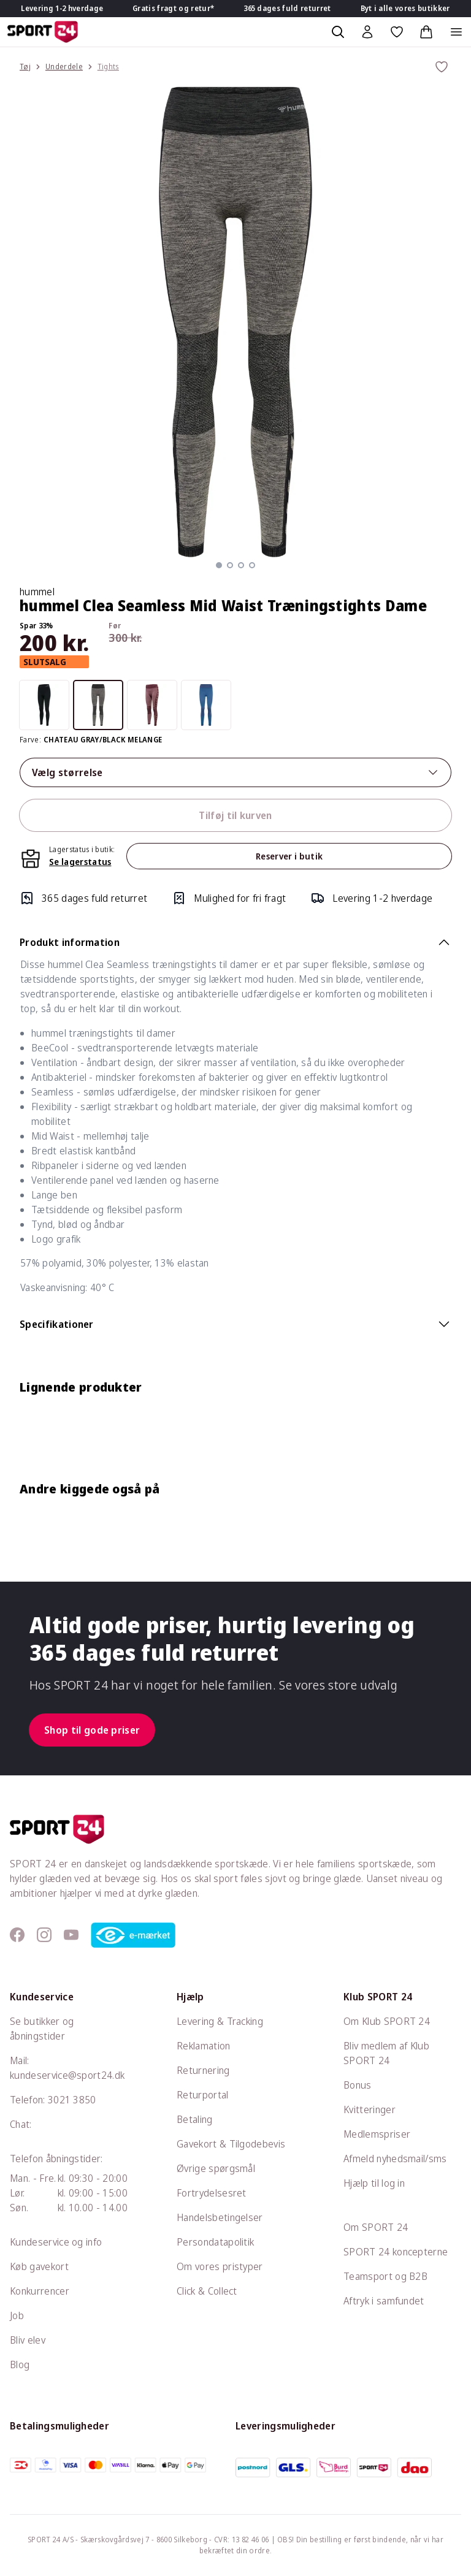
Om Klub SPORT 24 (386, 2021)
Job (17, 2315)
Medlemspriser (376, 2134)
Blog (19, 2364)
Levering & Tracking (220, 2021)
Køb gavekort (39, 2266)
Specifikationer (235, 1324)
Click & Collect (207, 2291)
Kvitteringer (369, 2109)
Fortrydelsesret (212, 2193)
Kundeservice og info (56, 2242)
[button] (219, 565)
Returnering (203, 2070)
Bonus (357, 2085)
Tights (108, 66)
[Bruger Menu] (367, 32)
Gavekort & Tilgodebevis (231, 2144)
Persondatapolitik (215, 2242)
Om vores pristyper (220, 2266)
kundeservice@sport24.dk (67, 2075)
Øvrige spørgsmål (216, 2168)
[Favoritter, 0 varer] (397, 32)
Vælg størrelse (235, 772)
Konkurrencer (39, 2291)
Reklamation (204, 2045)
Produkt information (235, 942)
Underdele (64, 66)
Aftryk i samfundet (383, 2300)
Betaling (195, 2119)
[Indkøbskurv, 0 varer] (426, 32)
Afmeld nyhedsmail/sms (395, 2158)
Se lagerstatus (80, 861)
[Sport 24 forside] (42, 32)
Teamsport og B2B (385, 2276)
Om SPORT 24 (375, 2227)
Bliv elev (27, 2340)
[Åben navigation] (456, 32)
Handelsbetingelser (220, 2217)
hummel (37, 591)
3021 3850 (72, 2099)
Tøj (25, 66)
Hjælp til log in (374, 2183)
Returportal (203, 2095)
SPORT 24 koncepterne (395, 2251)
